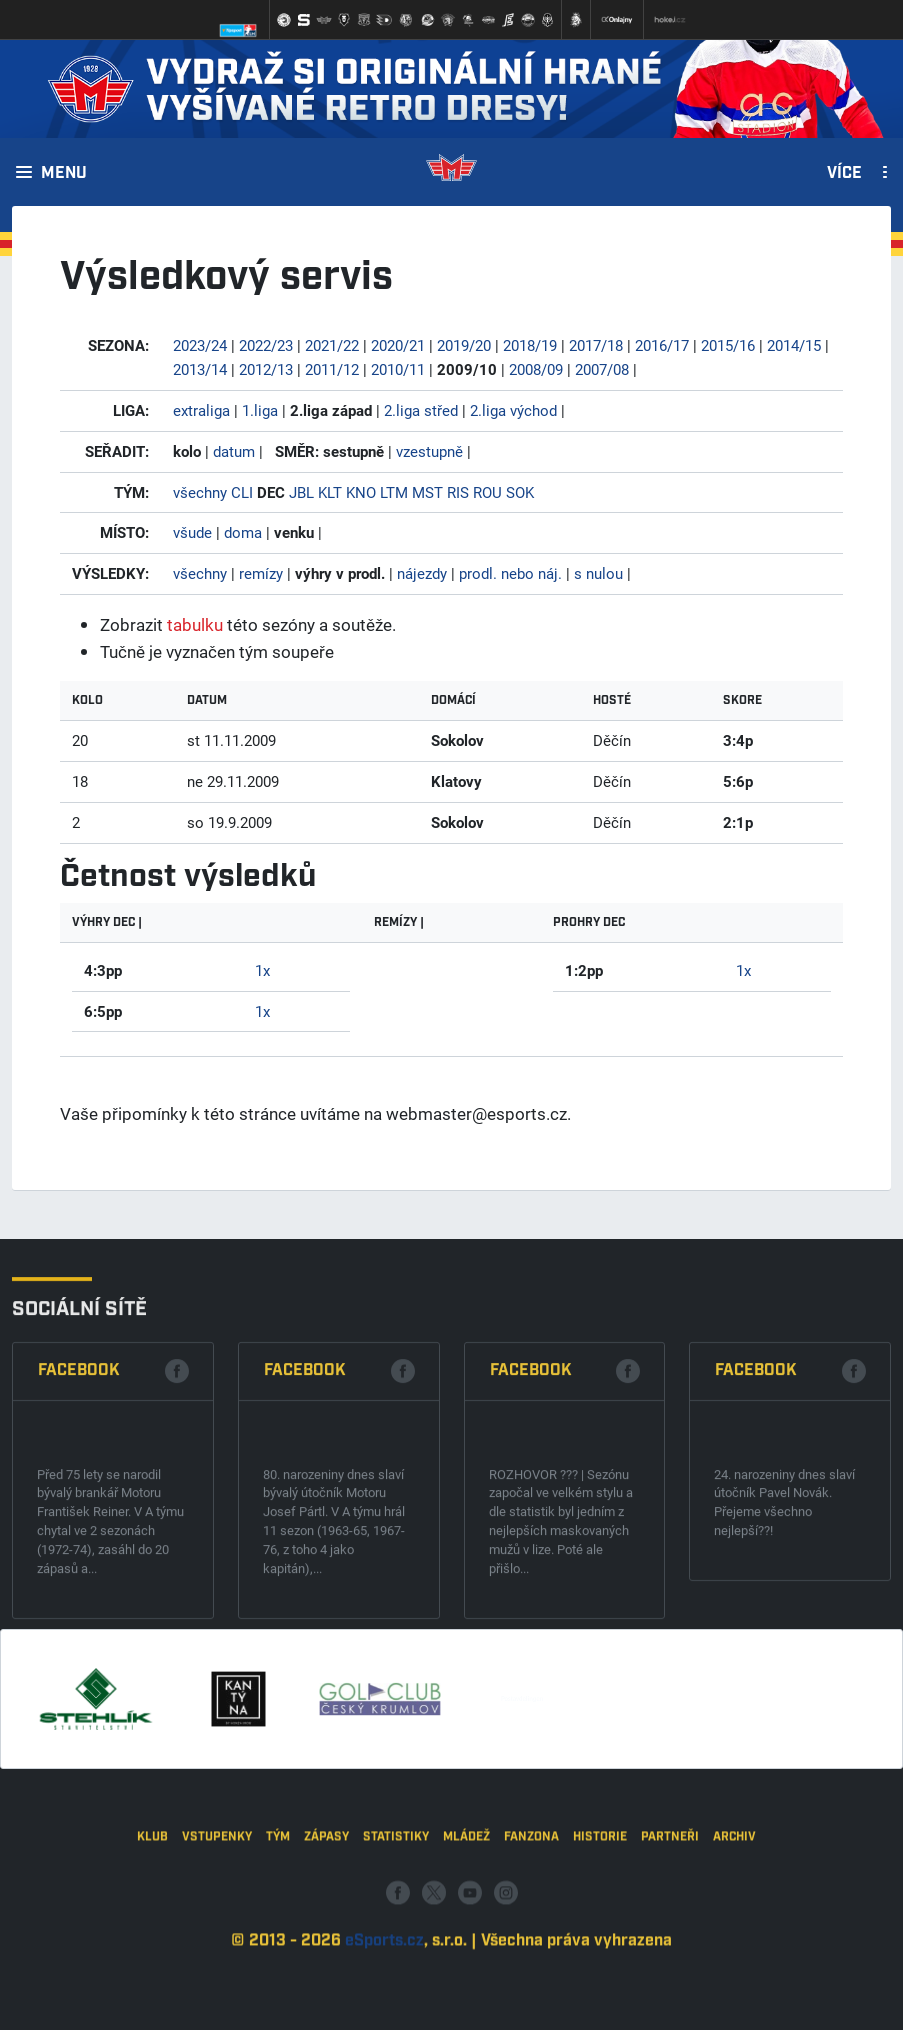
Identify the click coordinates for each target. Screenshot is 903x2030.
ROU (487, 492)
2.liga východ (513, 410)
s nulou (598, 573)
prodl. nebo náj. (510, 573)
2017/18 (596, 345)
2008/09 (536, 369)
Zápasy (326, 1948)
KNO (361, 492)
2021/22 (332, 345)
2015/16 (728, 345)
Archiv (734, 1948)
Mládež (466, 1948)
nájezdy (422, 573)
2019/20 (464, 345)
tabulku (195, 624)
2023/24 (200, 345)
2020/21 (398, 345)
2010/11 (398, 369)
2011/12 (332, 369)
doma (243, 532)
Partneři (670, 1948)
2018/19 (530, 345)
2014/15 (794, 345)
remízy (261, 573)
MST (427, 492)
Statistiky (396, 1948)
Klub (152, 1948)
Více (844, 174)
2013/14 (200, 369)
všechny (200, 492)
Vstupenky (217, 1948)
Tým (278, 1948)
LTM (394, 492)
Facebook (79, 1549)
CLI (242, 492)
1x (262, 970)
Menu (64, 174)
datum (234, 451)
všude (192, 532)
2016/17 (662, 345)
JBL (301, 492)
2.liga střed (421, 410)
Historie (600, 1948)
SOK (520, 492)
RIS (458, 492)
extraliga (201, 410)
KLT (330, 492)
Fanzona (531, 1948)
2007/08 (602, 369)
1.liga (260, 410)
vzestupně (429, 451)
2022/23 (266, 345)
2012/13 (266, 369)
